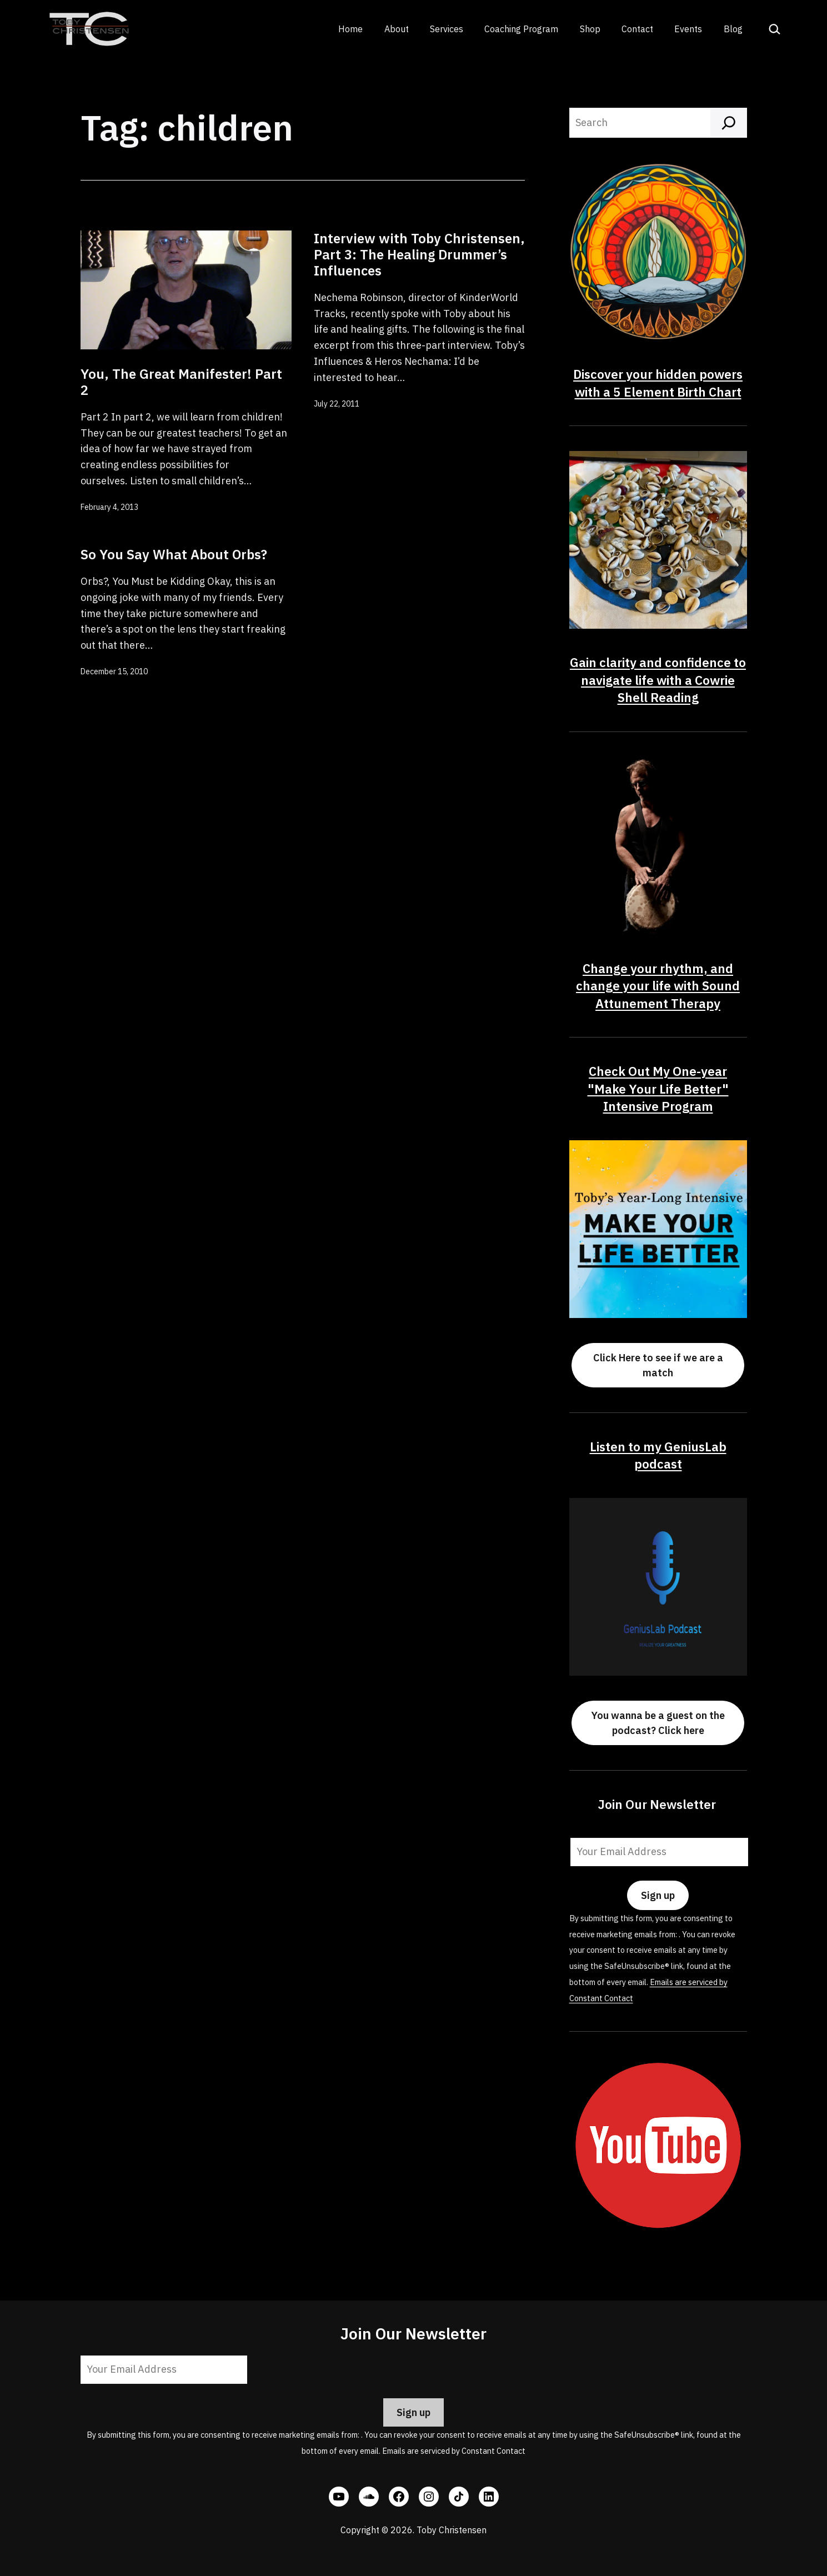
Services (446, 28)
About (396, 28)
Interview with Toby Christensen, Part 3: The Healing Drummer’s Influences (419, 254)
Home (350, 28)
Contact (637, 28)
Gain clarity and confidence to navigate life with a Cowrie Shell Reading (658, 679)
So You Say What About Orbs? (174, 554)
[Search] (728, 123)
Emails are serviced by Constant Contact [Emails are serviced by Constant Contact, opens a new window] (453, 2450)
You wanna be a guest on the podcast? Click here (658, 1723)
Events (688, 28)
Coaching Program (521, 28)
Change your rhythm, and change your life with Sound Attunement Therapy (658, 985)
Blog (733, 28)
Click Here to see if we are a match (658, 1365)
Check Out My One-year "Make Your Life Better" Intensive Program (658, 1088)
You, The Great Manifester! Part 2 (181, 382)
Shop (590, 28)
